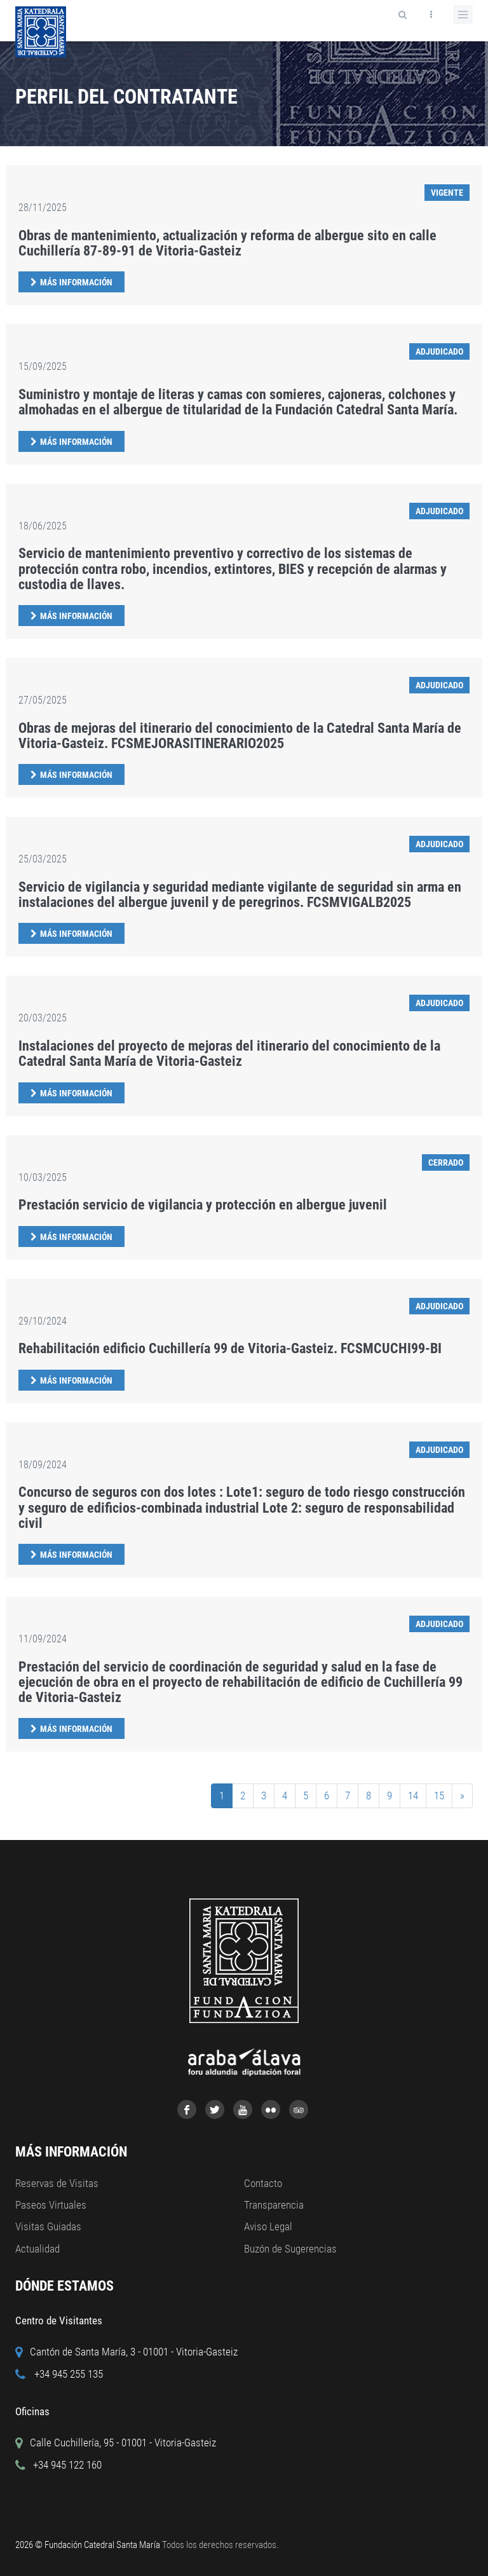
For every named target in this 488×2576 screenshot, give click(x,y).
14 (413, 1795)
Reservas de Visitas (56, 2183)
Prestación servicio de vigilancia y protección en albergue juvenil (202, 1205)
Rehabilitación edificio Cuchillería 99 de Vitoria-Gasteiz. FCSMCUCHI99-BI (230, 1348)
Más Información (76, 282)
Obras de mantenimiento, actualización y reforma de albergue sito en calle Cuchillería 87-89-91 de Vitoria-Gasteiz (227, 243)
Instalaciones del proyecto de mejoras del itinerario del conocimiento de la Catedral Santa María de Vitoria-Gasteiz (229, 1053)
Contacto (263, 2183)
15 (439, 1795)
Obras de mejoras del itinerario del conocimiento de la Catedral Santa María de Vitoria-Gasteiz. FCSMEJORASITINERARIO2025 (239, 735)
